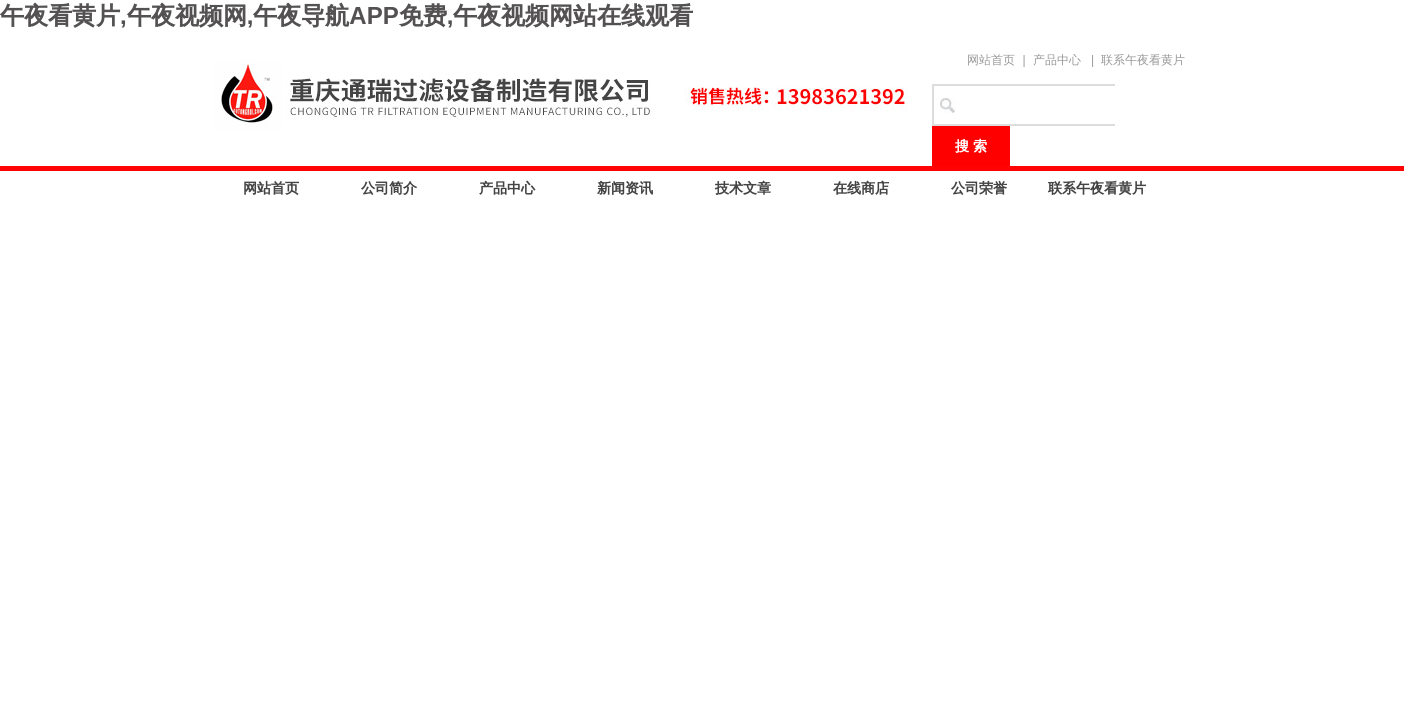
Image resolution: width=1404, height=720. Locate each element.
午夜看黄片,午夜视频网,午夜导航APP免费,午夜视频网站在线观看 (346, 15)
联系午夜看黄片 (1143, 60)
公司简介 (389, 188)
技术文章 (743, 188)
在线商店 (861, 188)
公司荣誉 (979, 188)
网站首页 (991, 60)
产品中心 (1057, 60)
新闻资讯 (625, 188)
